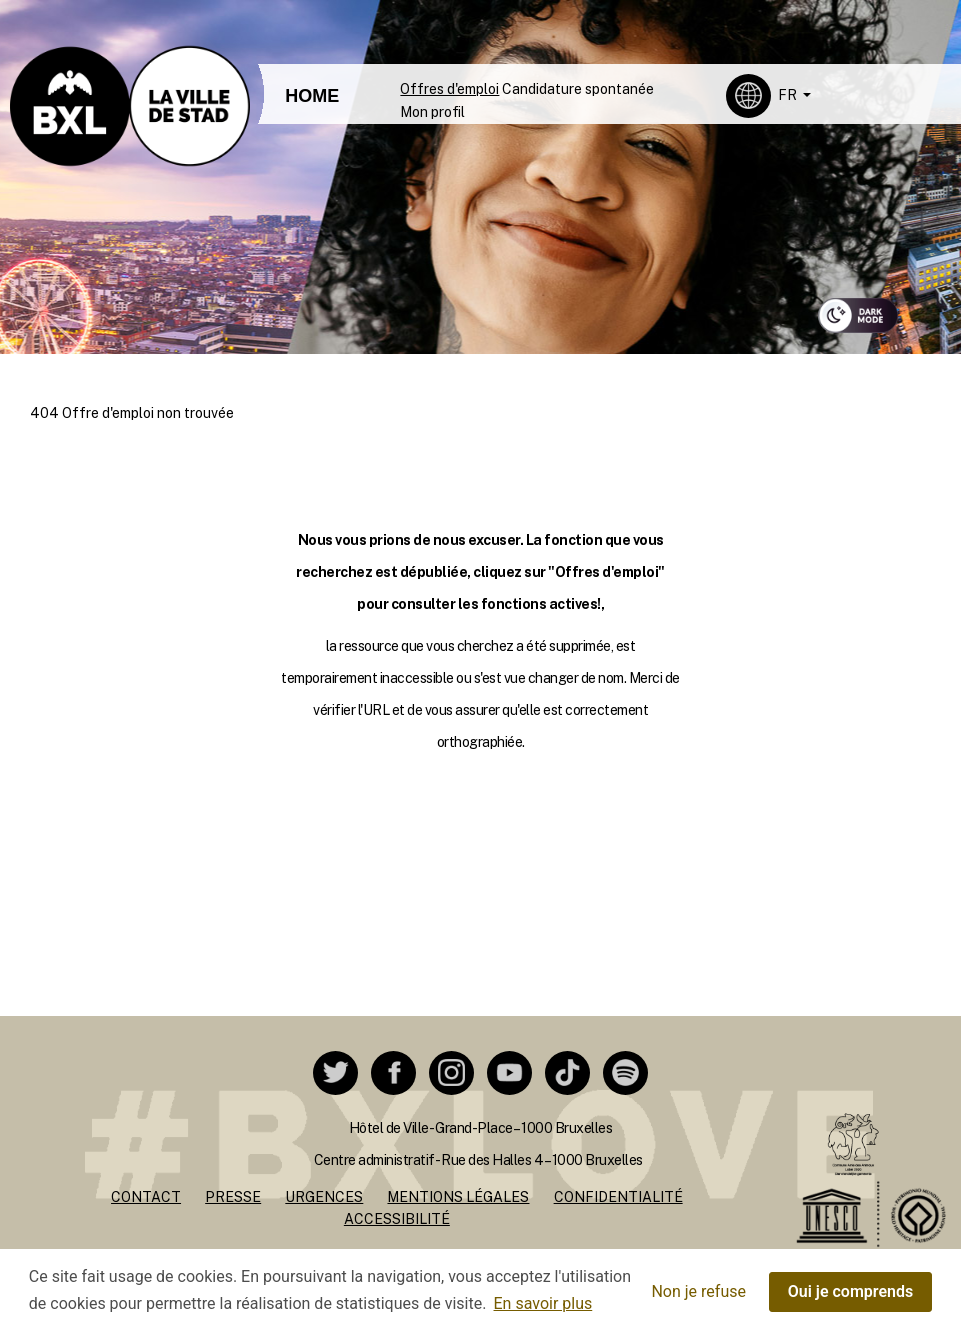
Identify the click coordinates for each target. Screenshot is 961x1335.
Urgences (324, 1197)
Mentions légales (458, 1197)
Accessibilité (397, 1219)
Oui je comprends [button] (850, 1291)
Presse (233, 1197)
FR (789, 95)
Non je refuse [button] (698, 1291)
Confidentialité (618, 1197)
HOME (312, 96)
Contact (146, 1197)
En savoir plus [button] (543, 1303)
